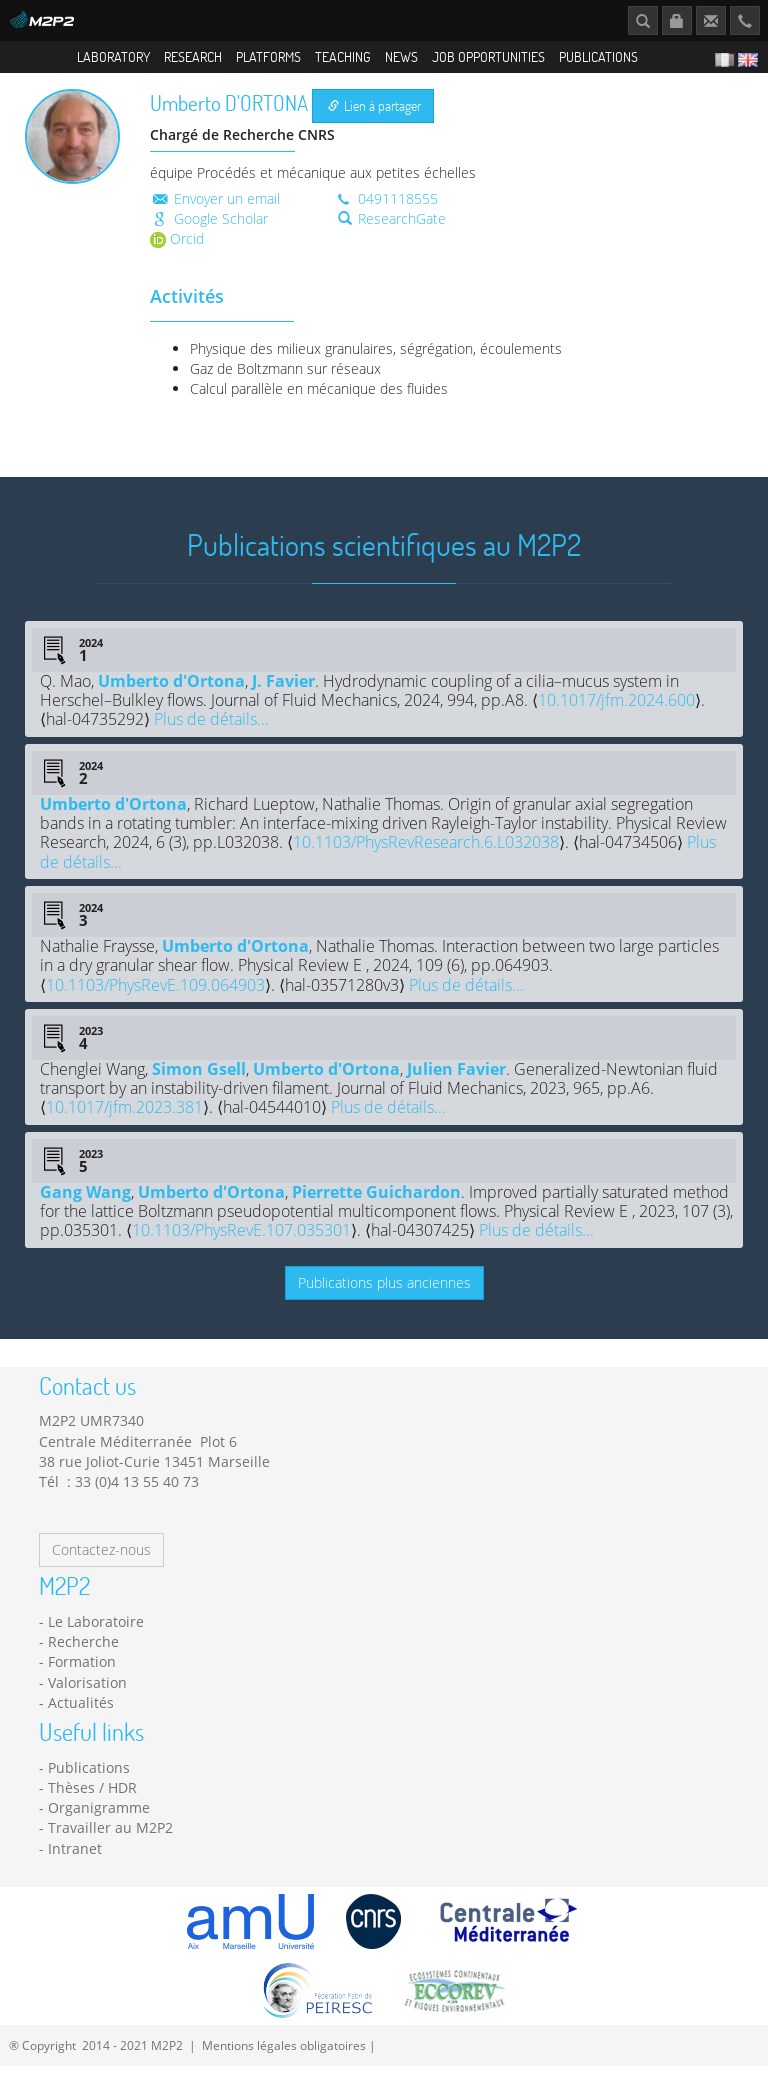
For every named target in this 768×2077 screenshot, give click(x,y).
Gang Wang (85, 1203)
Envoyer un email (215, 208)
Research (193, 56)
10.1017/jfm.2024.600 (616, 711)
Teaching (343, 56)
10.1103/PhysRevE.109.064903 (155, 995)
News (401, 56)
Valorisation (87, 1692)
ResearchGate (392, 228)
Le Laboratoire (96, 1631)
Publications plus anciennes (384, 1293)
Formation (82, 1672)
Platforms (268, 56)
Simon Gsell (199, 1080)
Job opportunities (488, 56)
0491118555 (386, 208)
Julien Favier (456, 1080)
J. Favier (283, 691)
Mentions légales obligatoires (284, 2056)
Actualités (81, 1713)
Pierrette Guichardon (376, 1203)
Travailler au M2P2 (110, 1838)
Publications (598, 56)
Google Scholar (209, 228)
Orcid (177, 248)
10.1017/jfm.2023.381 (124, 1118)
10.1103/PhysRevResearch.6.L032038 (426, 853)
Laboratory (113, 56)
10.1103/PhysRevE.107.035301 (241, 1241)
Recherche (83, 1652)
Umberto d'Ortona (171, 691)
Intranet (75, 1858)
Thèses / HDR (92, 1798)
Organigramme (99, 1818)
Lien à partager (374, 116)
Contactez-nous (101, 1560)
